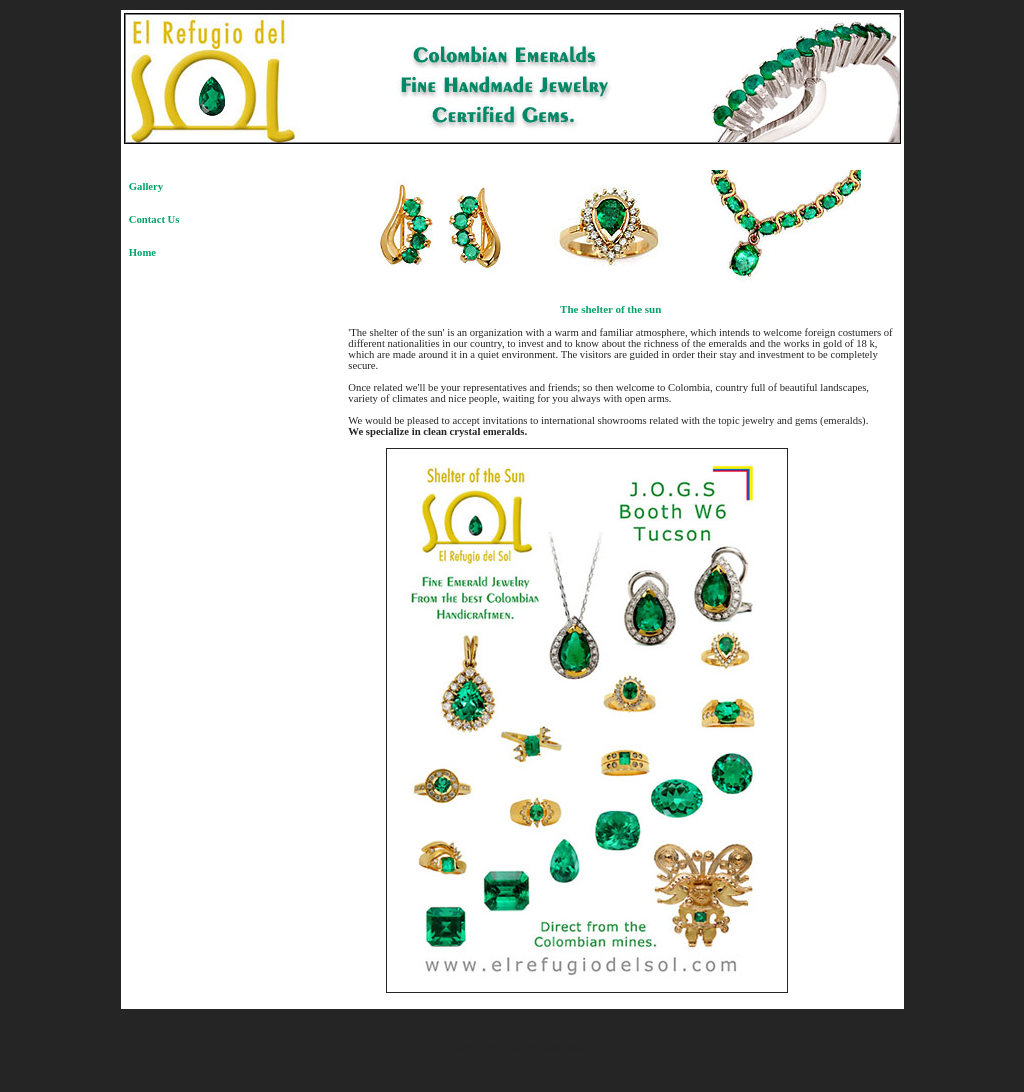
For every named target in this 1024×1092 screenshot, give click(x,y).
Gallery (146, 186)
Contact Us (154, 219)
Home (142, 252)
